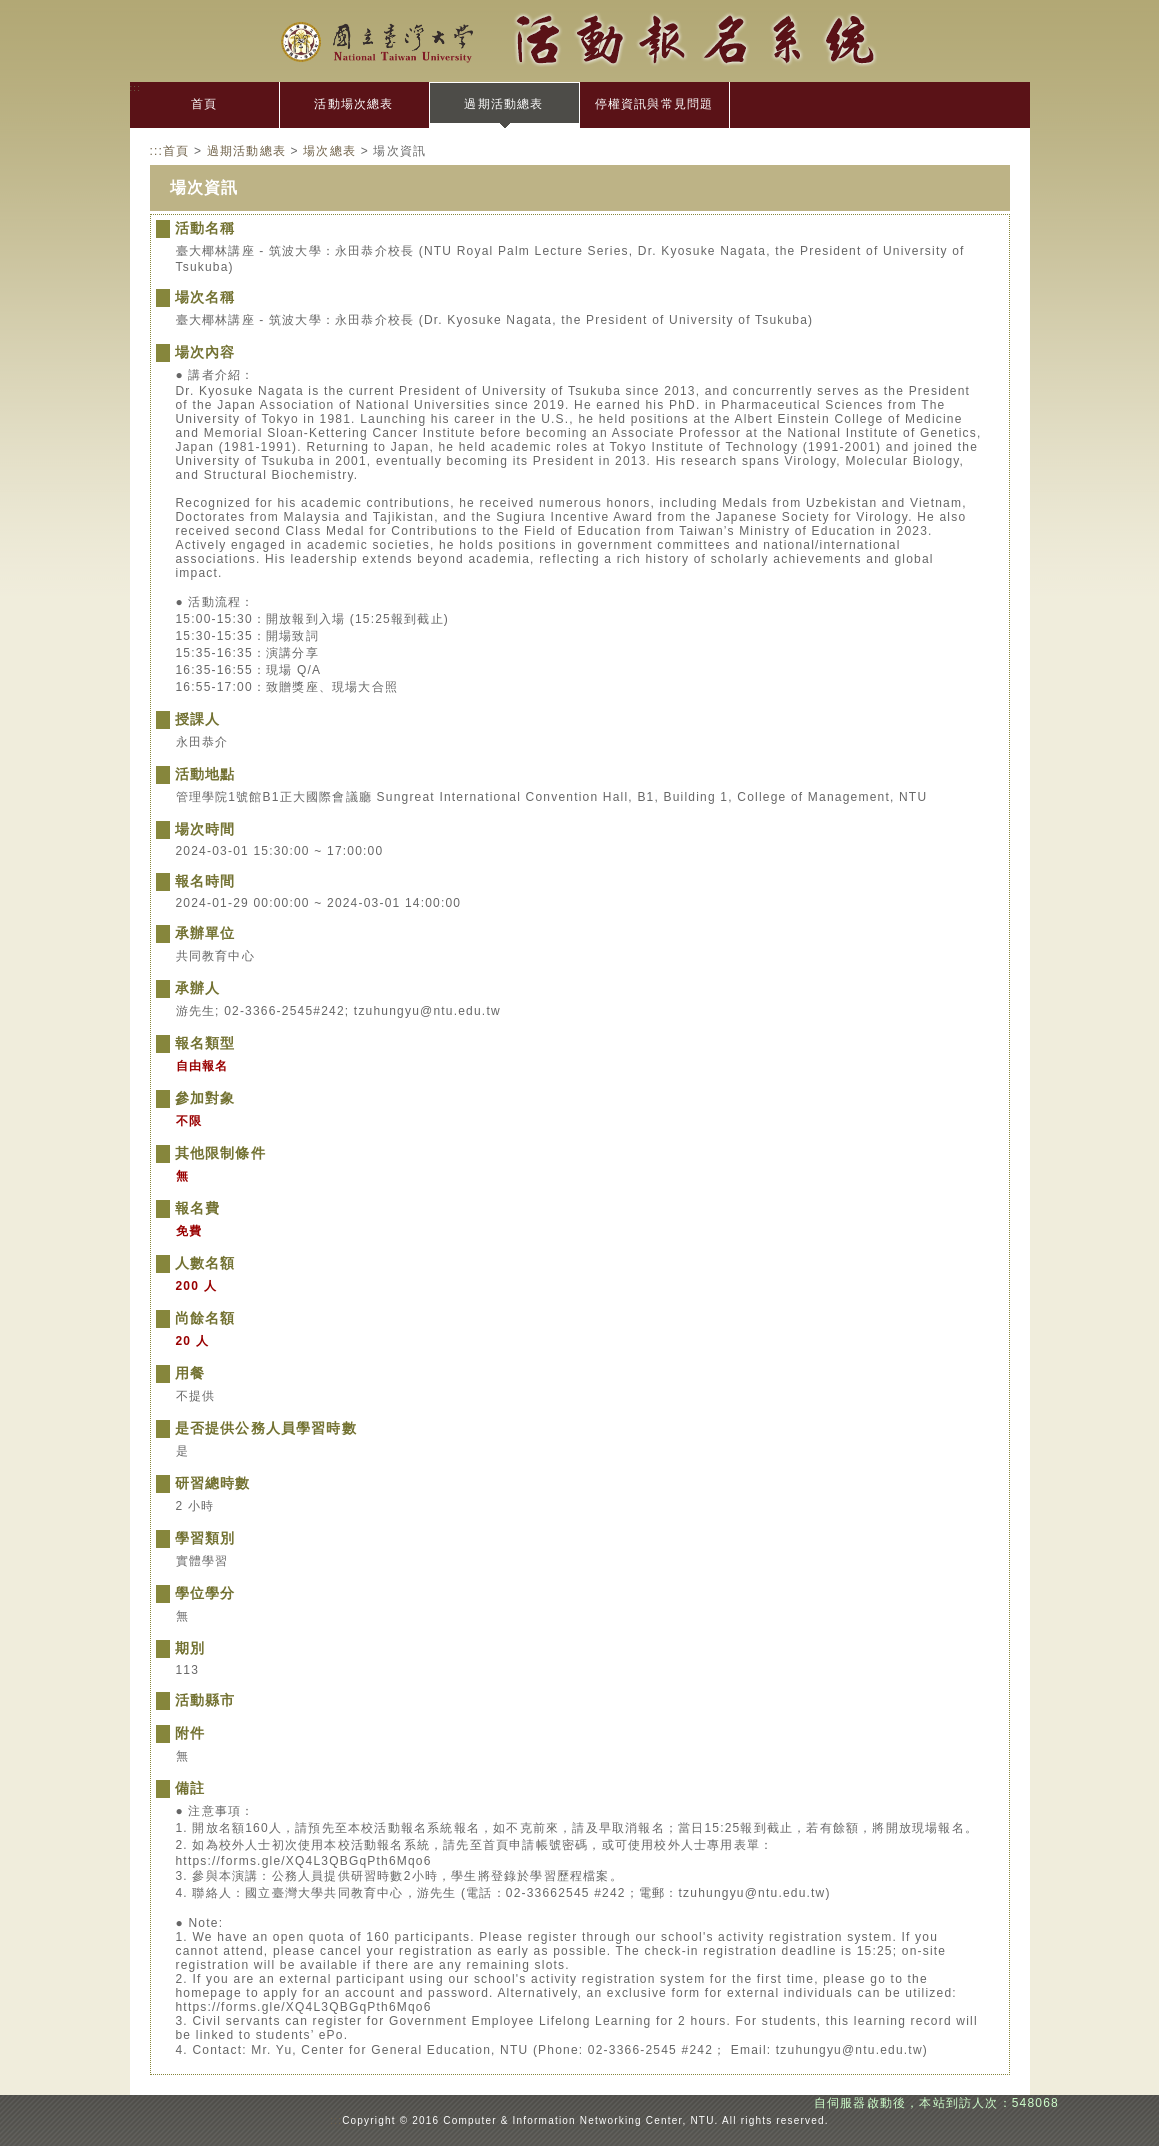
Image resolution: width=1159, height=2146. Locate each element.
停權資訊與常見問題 (654, 104)
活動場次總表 (353, 104)
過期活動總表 (503, 104)
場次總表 (329, 151)
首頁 (204, 104)
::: (136, 87)
